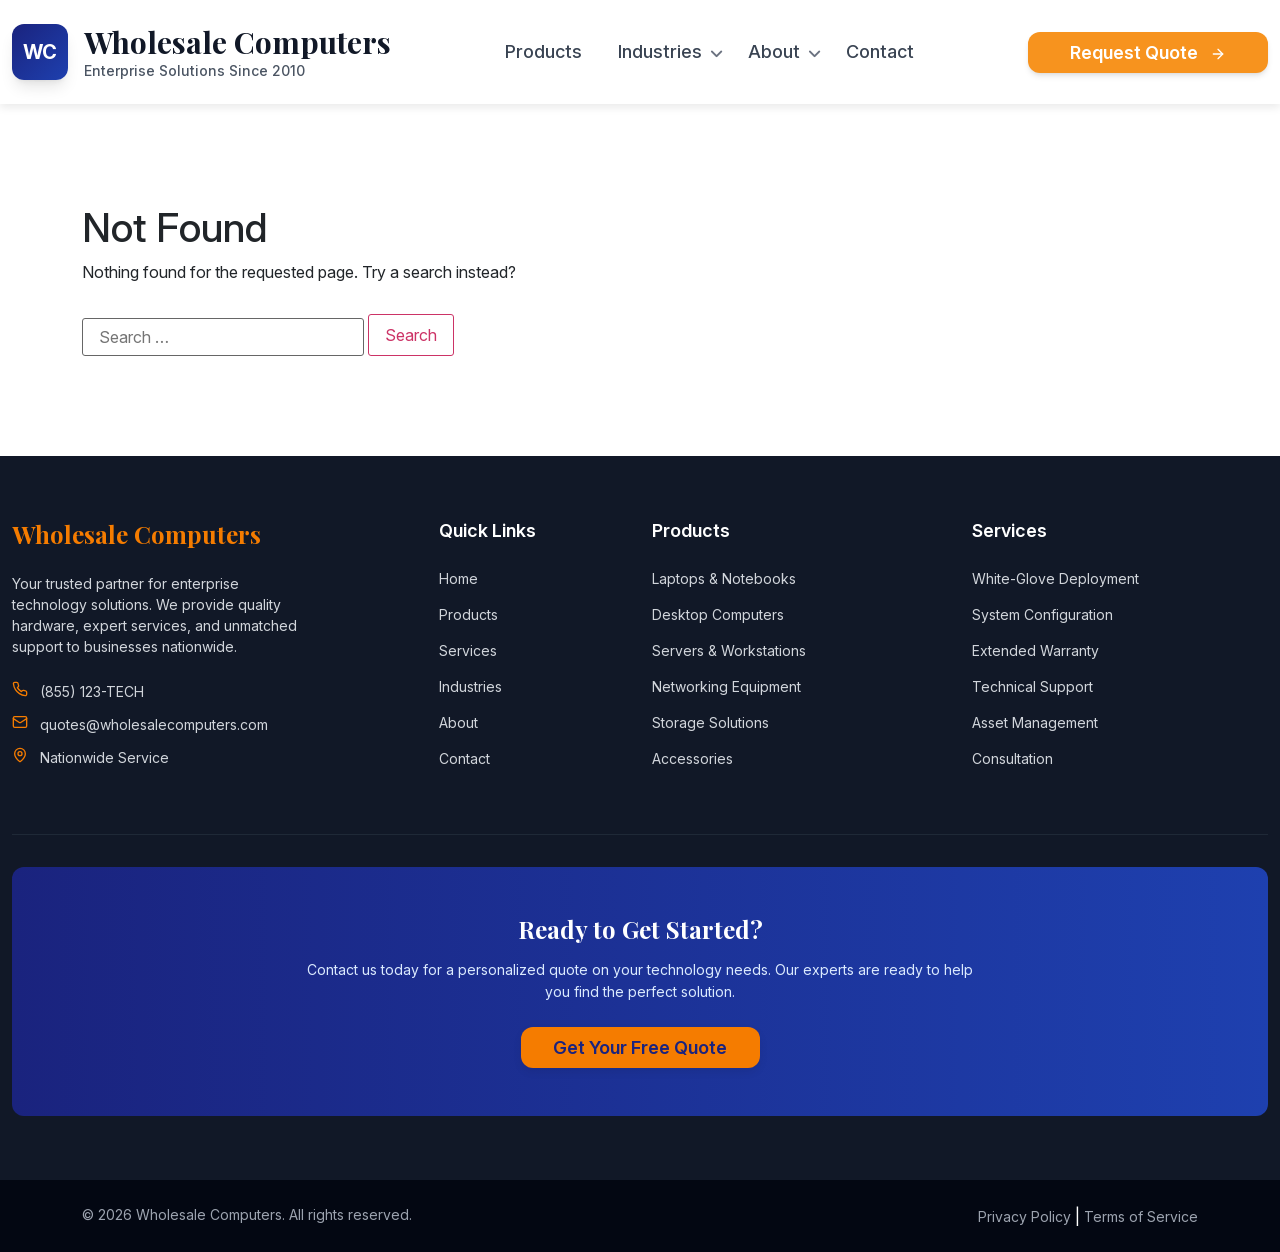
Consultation (1012, 758)
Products (543, 52)
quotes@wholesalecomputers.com (154, 724)
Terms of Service (1141, 1216)
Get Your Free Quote (640, 1047)
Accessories (692, 758)
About (774, 52)
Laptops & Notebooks (724, 578)
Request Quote (1148, 52)
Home (458, 578)
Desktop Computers (718, 614)
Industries (660, 52)
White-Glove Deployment (1055, 578)
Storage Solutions (710, 722)
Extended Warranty (1035, 650)
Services (468, 650)
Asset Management (1035, 722)
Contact (880, 52)
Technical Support (1032, 686)
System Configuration (1042, 614)
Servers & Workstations (729, 650)
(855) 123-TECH (92, 691)
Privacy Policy (1024, 1216)
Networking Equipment (726, 686)
